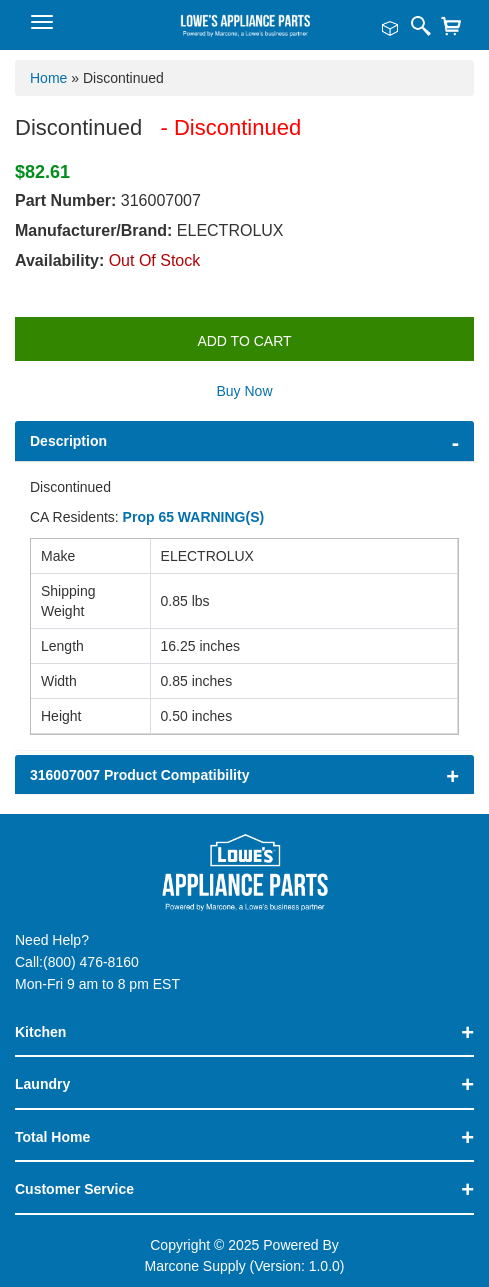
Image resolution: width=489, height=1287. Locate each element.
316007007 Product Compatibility (139, 775)
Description (68, 441)
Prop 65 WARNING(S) (194, 517)
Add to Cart (244, 341)
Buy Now (244, 391)
